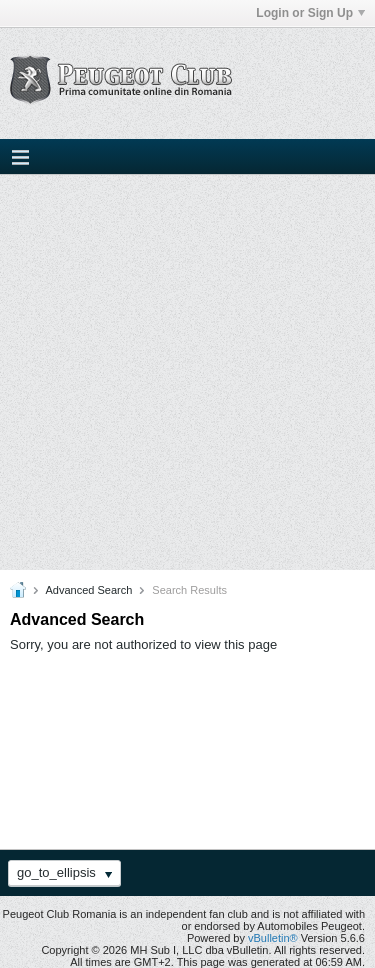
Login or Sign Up (310, 13)
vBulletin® (273, 938)
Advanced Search (88, 590)
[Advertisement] (187, 372)
